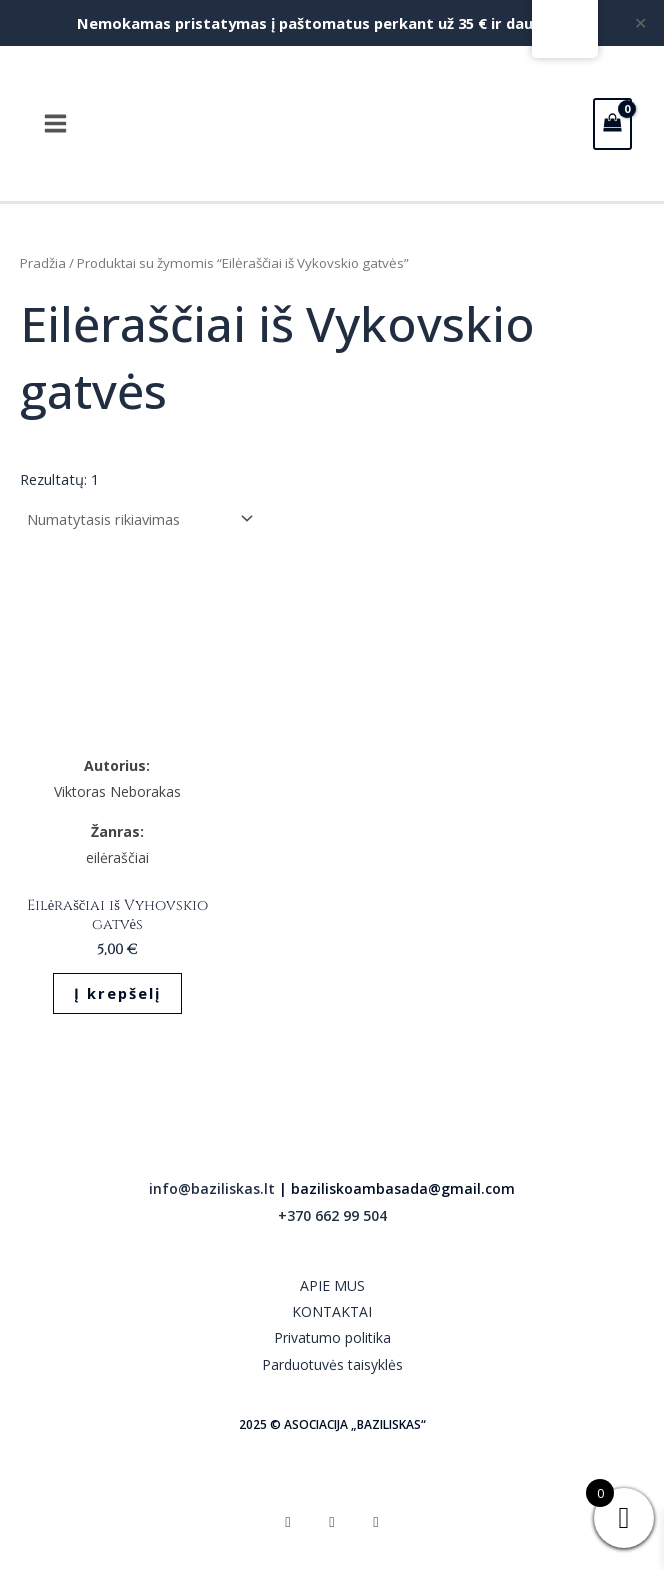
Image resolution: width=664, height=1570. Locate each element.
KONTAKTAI (332, 1311)
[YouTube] (376, 1520)
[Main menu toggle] (55, 123)
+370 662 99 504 (332, 1215)
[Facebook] (288, 1520)
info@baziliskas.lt (212, 1188)
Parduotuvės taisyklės (332, 1364)
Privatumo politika (332, 1337)
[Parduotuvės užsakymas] (139, 519)
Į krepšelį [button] (117, 993)
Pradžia (43, 263)
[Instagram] (332, 1520)
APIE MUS (332, 1285)
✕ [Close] (641, 23)
